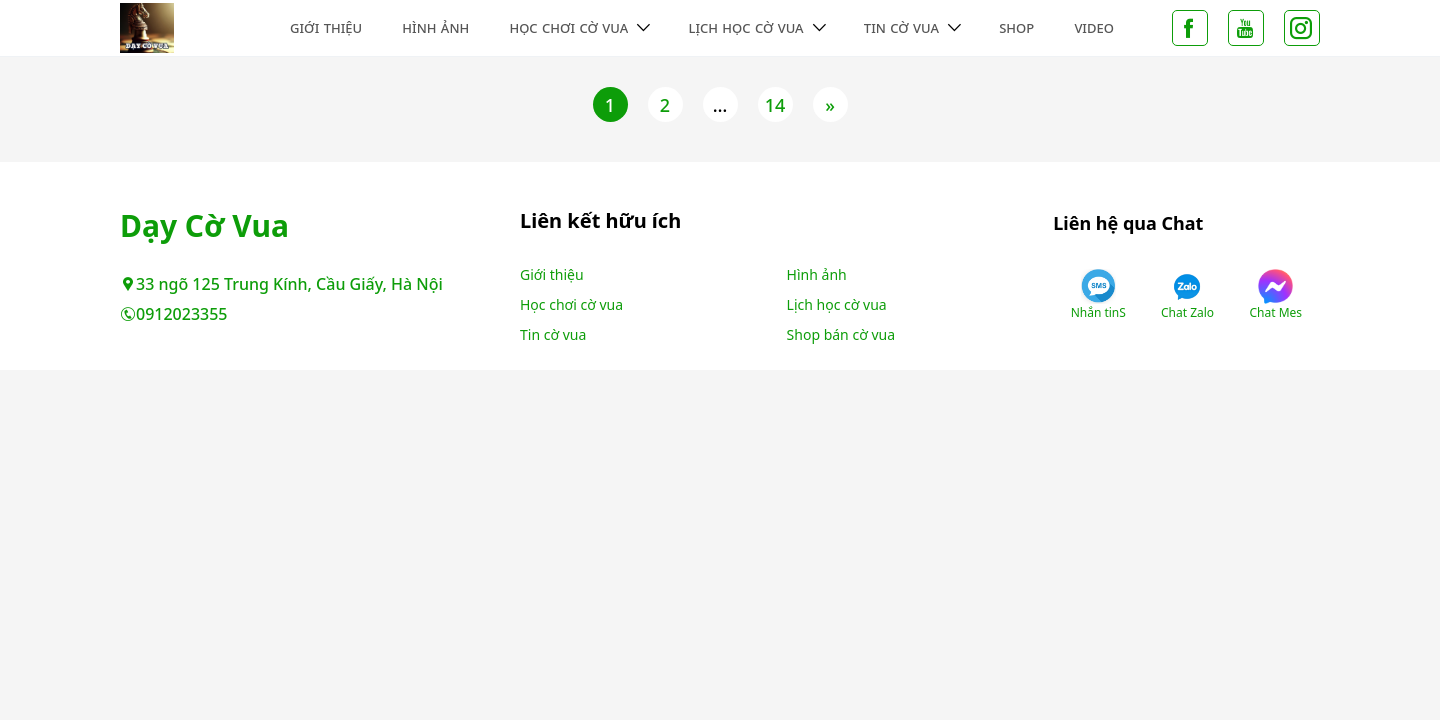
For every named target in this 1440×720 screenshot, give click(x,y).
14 (775, 105)
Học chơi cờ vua (568, 28)
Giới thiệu (326, 28)
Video (1094, 28)
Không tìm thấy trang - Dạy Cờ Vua (202, 28)
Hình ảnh (435, 28)
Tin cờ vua (901, 28)
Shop (1016, 28)
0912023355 (174, 314)
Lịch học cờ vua (745, 28)
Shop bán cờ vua (841, 334)
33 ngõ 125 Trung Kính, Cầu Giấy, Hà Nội (281, 284)
